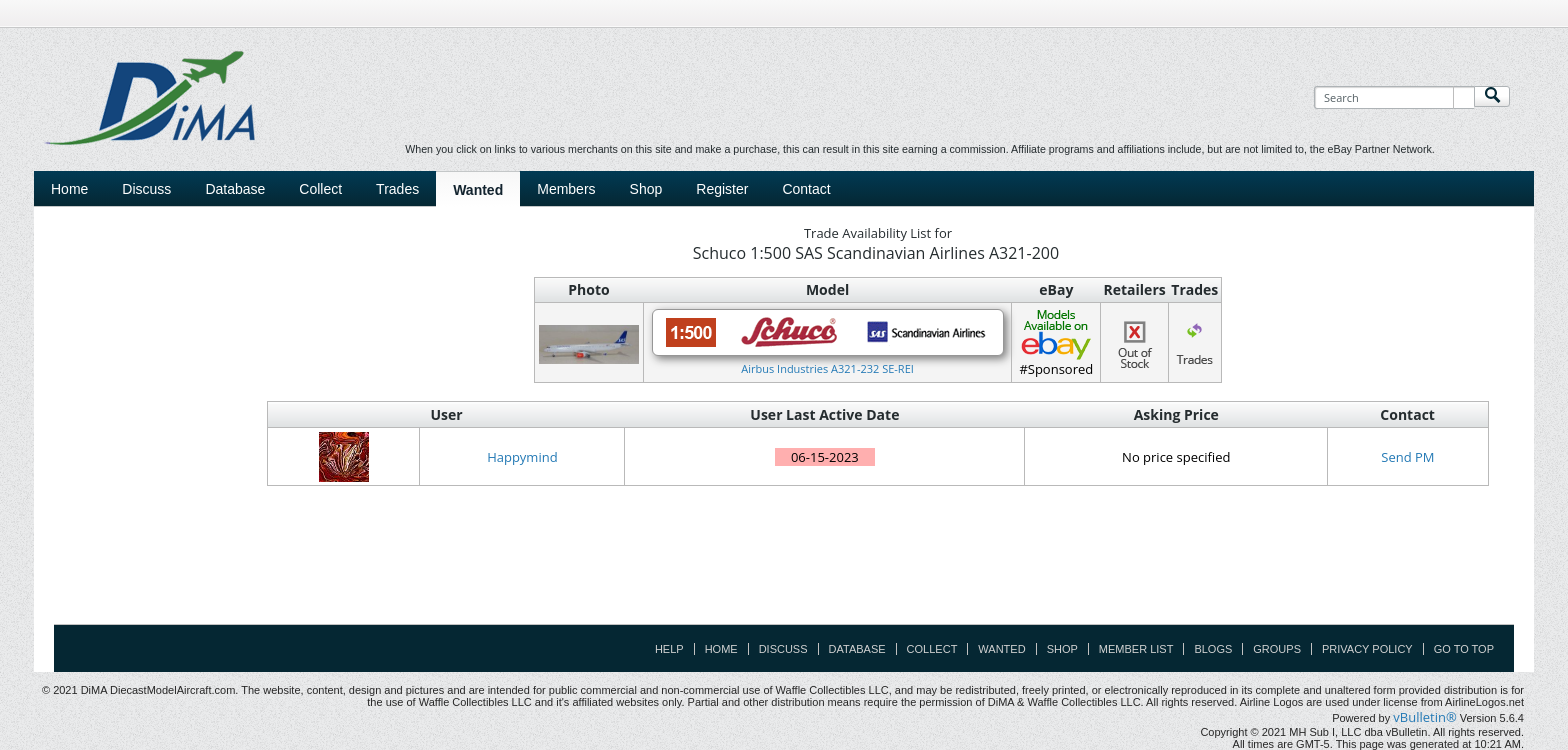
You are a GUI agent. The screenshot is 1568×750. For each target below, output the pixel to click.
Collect (320, 189)
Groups (1277, 649)
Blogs (1213, 649)
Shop (646, 189)
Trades (397, 189)
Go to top (1464, 649)
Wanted (478, 190)
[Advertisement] (784, 579)
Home (69, 189)
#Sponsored (1056, 342)
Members (566, 189)
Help (669, 649)
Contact (806, 189)
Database (235, 189)
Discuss (146, 189)
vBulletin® (1424, 717)
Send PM (1407, 457)
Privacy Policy (1367, 649)
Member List (1136, 649)
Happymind (522, 457)
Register (722, 189)
